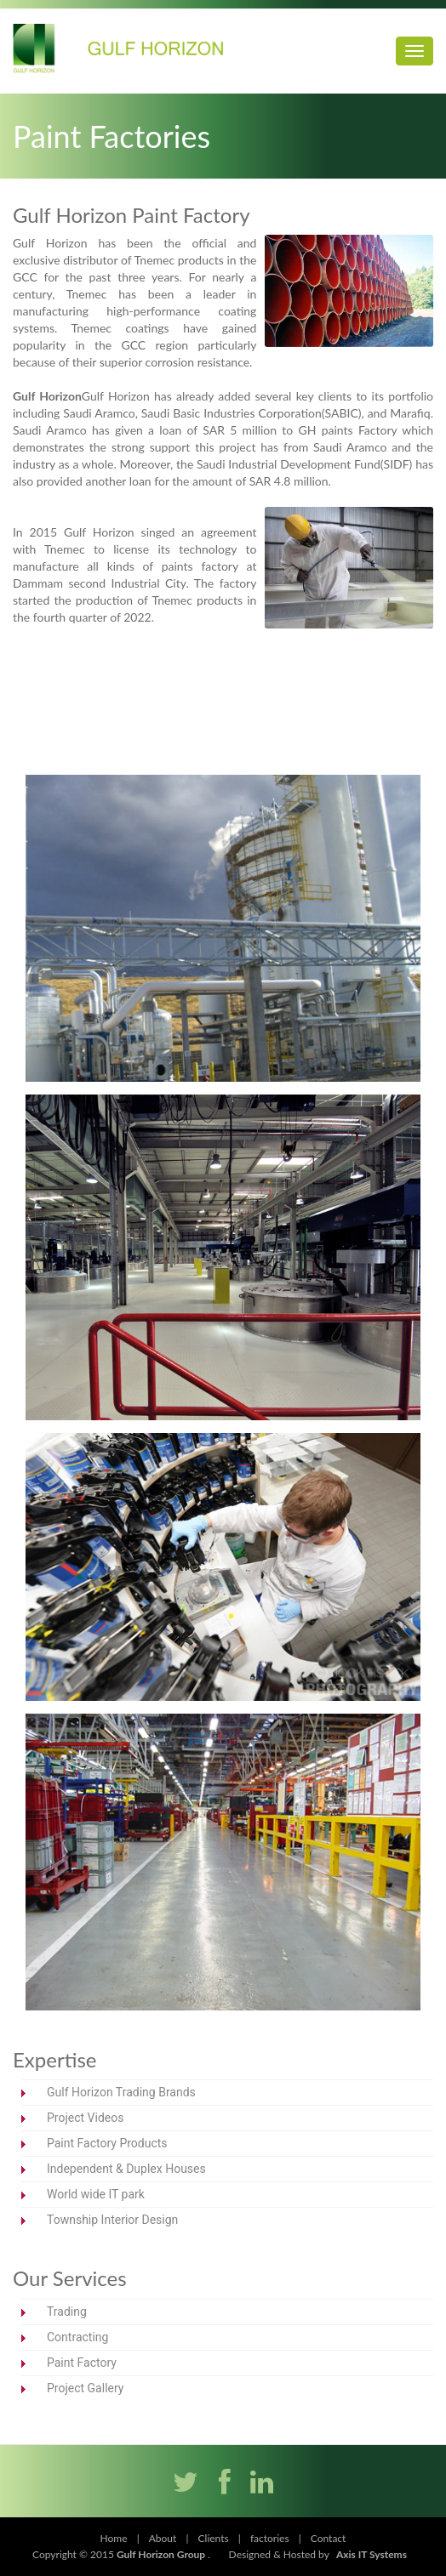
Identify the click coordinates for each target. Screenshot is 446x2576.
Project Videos (85, 2117)
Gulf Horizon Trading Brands (121, 2092)
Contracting (77, 2337)
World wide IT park (96, 2194)
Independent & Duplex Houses (126, 2168)
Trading (67, 2311)
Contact (328, 2538)
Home (114, 2538)
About (163, 2538)
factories (269, 2538)
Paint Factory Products (107, 2143)
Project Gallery (85, 2388)
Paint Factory (82, 2362)
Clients (213, 2538)
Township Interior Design (112, 2219)
